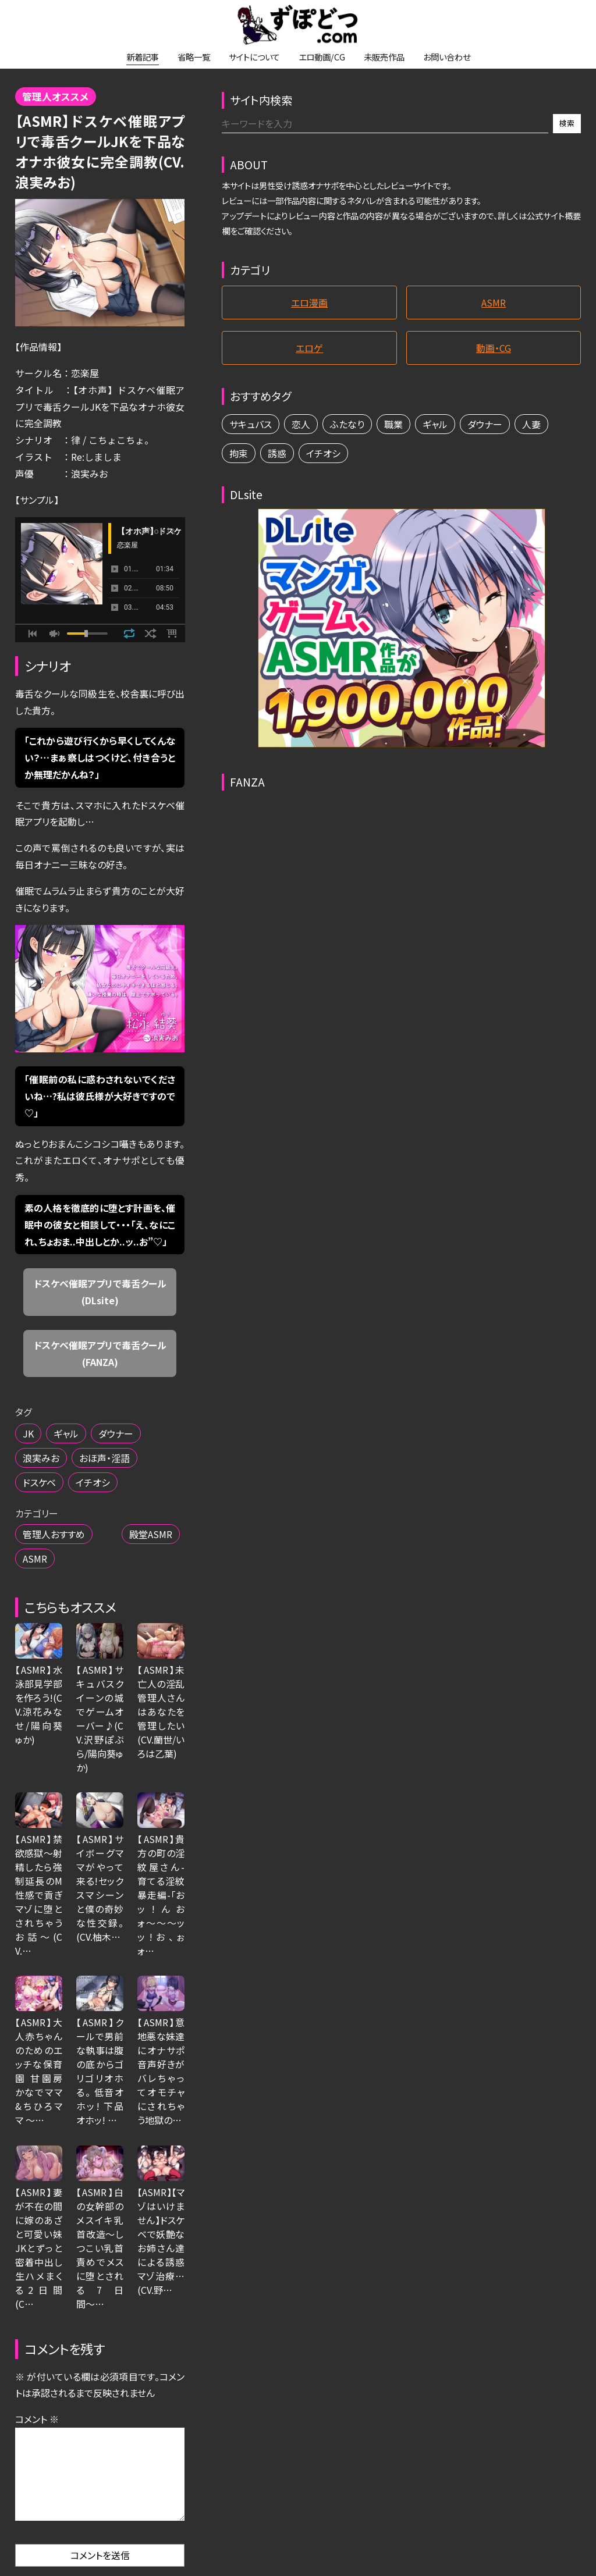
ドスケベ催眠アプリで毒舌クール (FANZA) (105, 1353)
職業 (393, 424)
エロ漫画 (309, 302)
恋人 (301, 424)
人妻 (531, 424)
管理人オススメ (55, 97)
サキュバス (250, 424)
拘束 (238, 453)
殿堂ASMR (150, 1534)
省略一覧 (194, 57)
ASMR (35, 1558)
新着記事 (142, 57)
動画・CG (493, 348)
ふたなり (347, 424)
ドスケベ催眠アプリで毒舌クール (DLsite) (105, 1291)
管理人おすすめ (54, 1534)
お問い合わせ (446, 57)
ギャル (66, 1433)
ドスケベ (39, 1482)
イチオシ (93, 1482)
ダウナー (115, 1433)
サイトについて (254, 57)
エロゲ (309, 348)
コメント (37, 2419)
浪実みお (41, 1458)
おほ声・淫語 (104, 1458)
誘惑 (277, 453)
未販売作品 (384, 57)
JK (28, 1433)
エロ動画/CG (322, 57)
